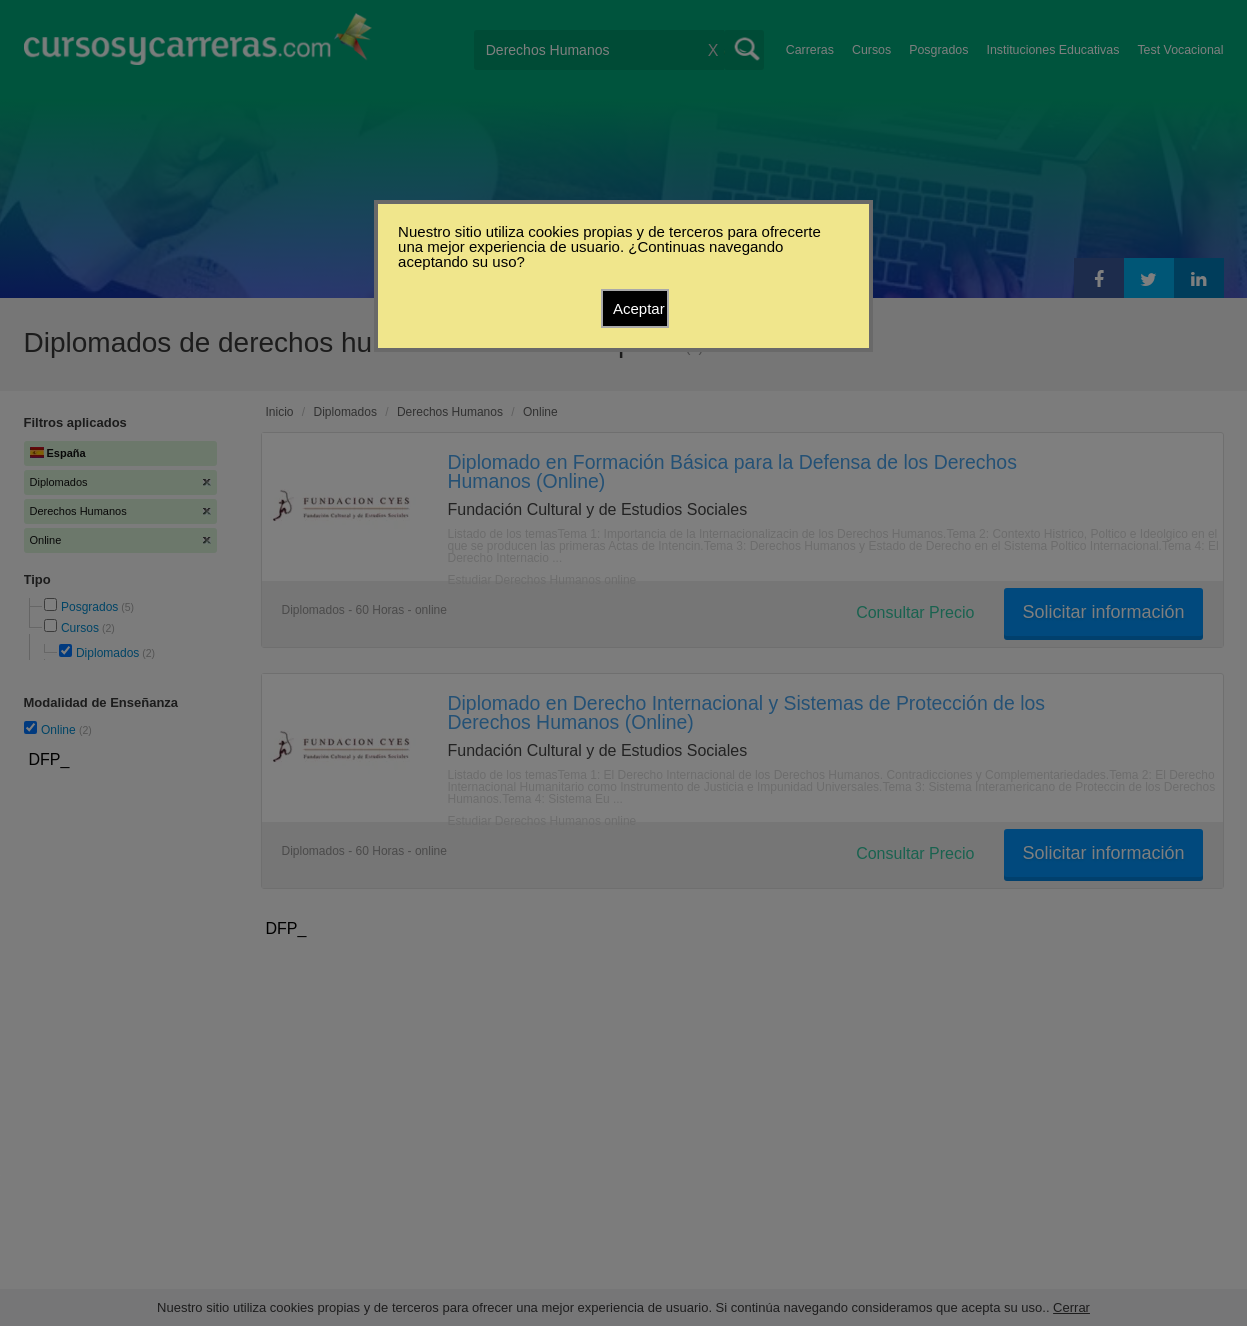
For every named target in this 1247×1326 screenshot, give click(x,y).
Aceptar (639, 308)
